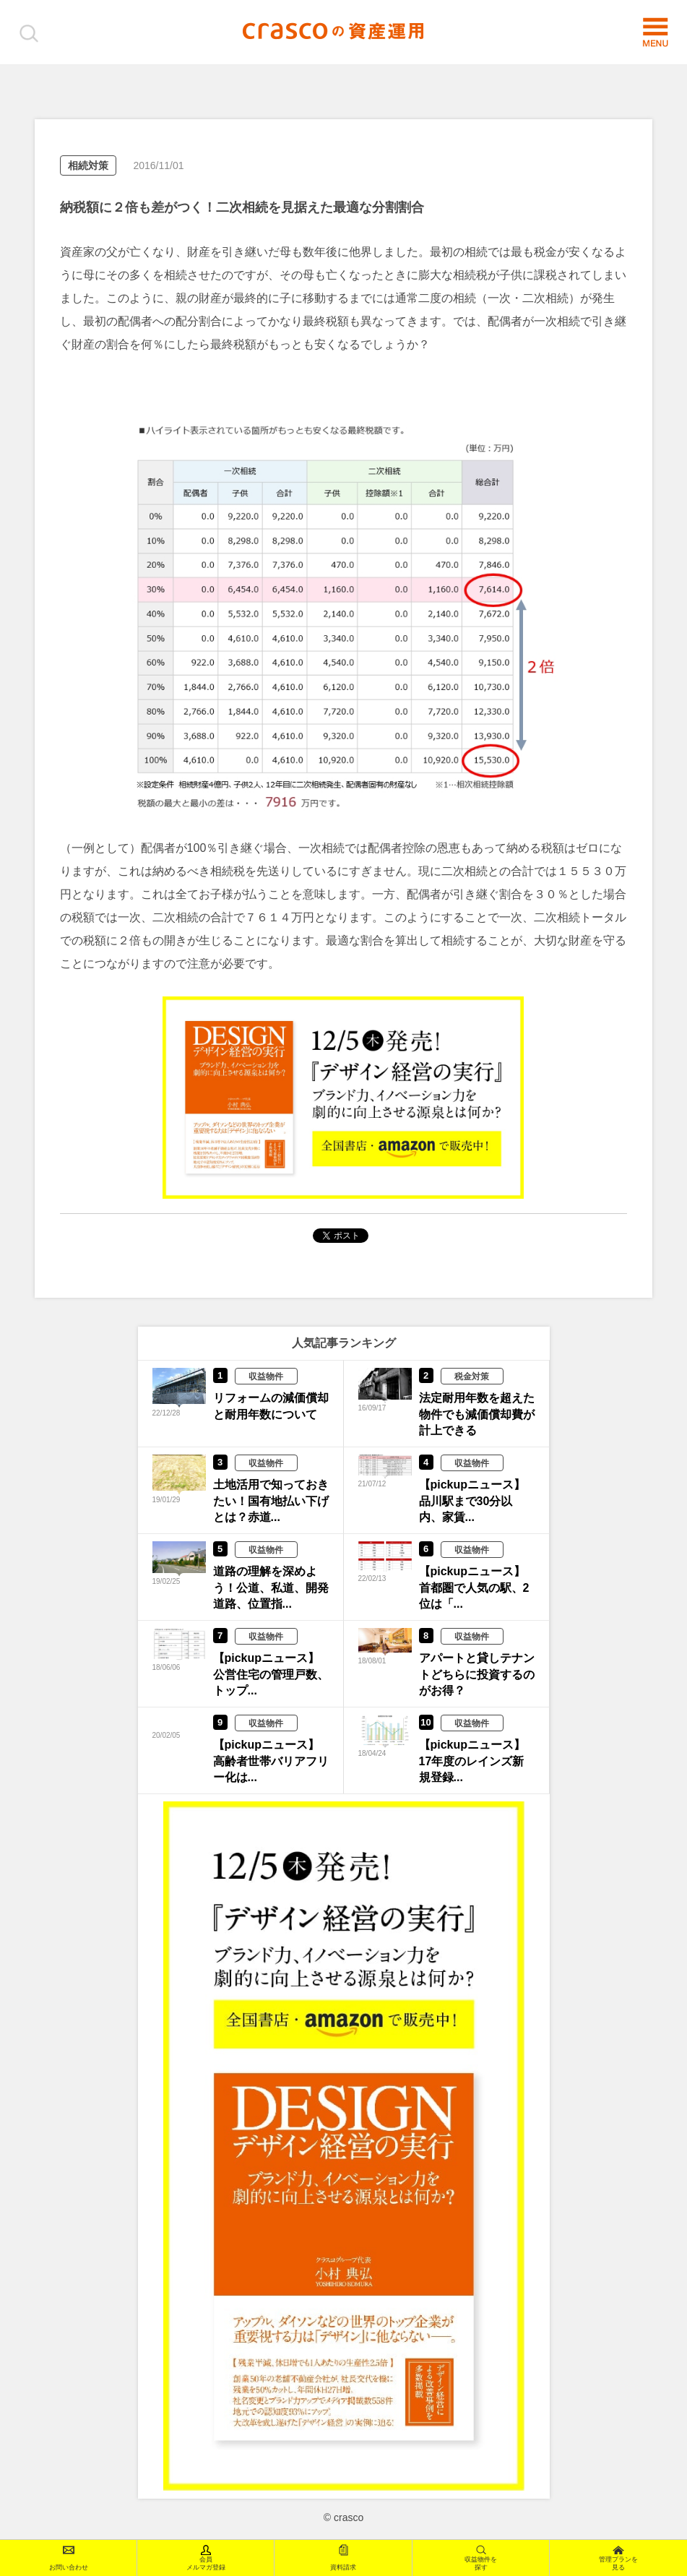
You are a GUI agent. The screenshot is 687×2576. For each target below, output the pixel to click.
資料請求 (343, 2557)
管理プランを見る (618, 2557)
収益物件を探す (481, 2557)
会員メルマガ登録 (205, 2557)
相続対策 (88, 165)
